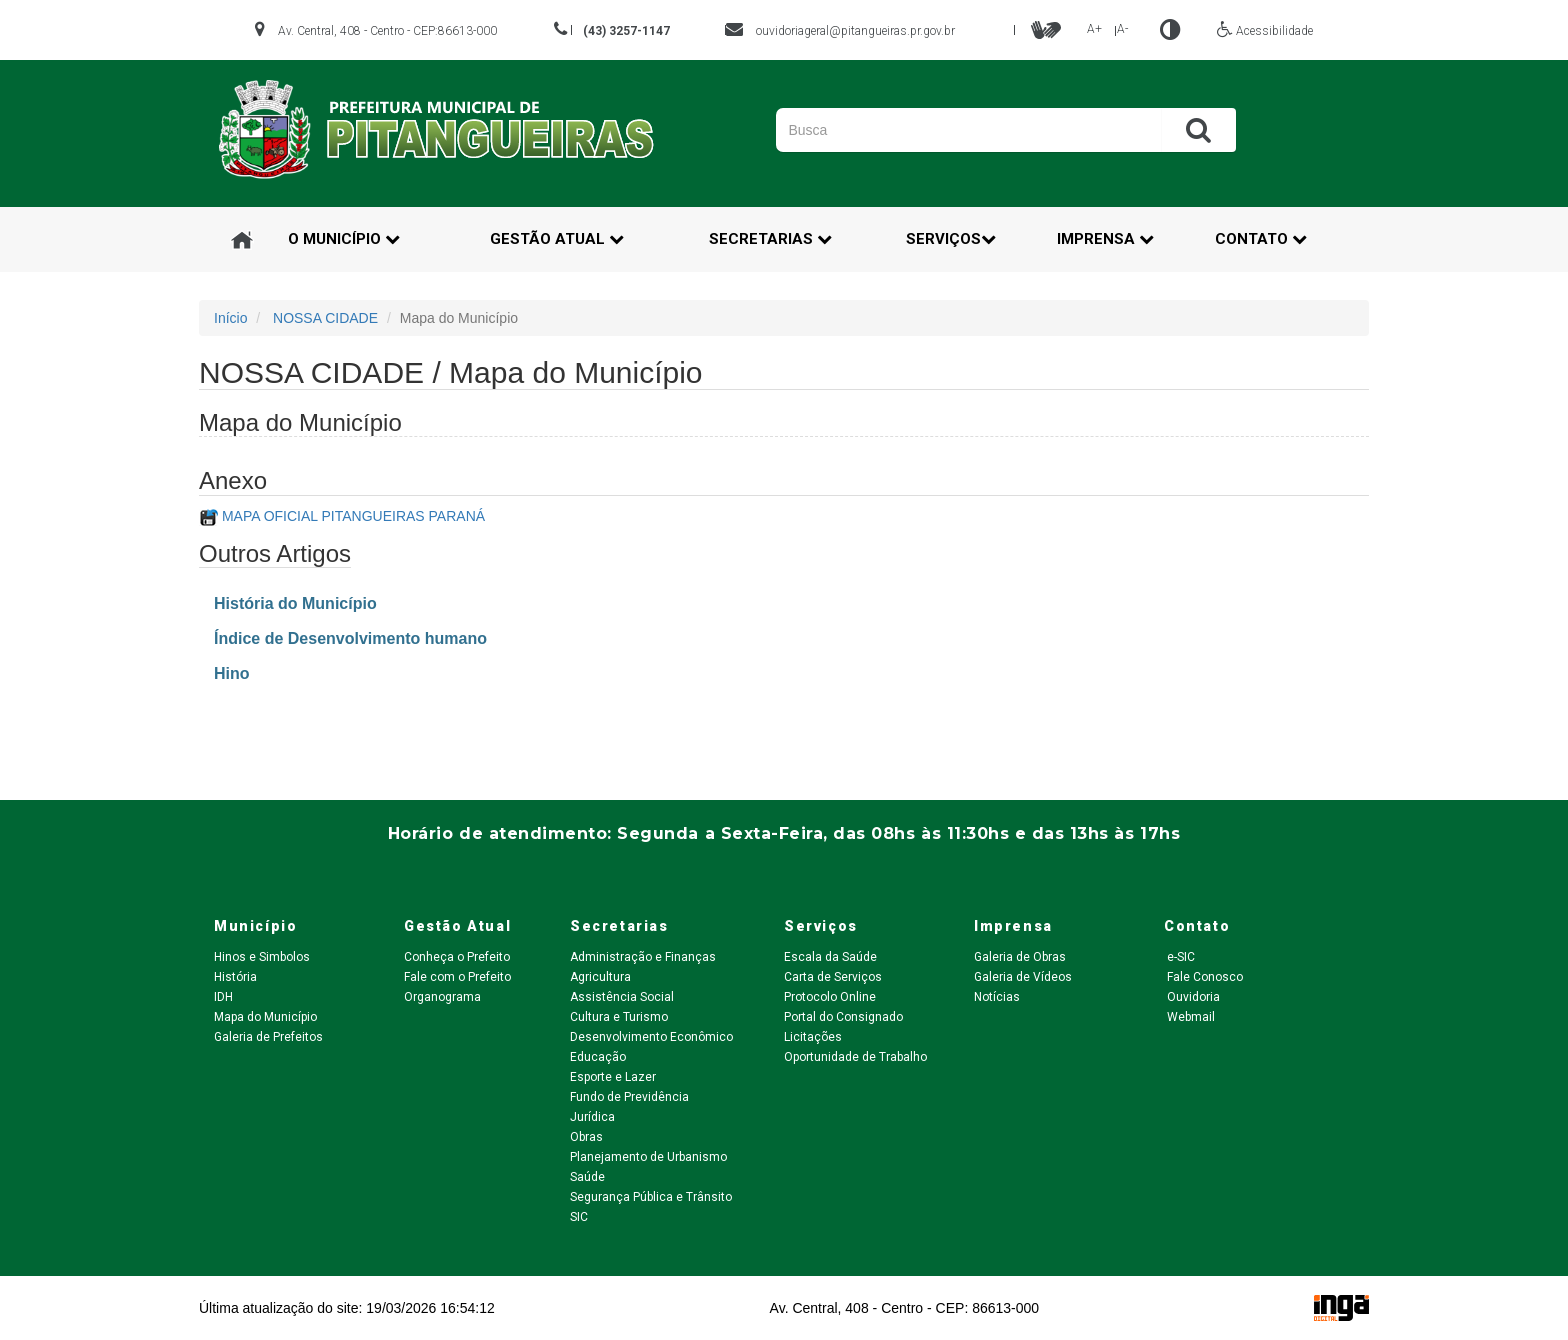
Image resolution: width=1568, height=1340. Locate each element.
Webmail (1189, 1017)
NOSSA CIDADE (325, 318)
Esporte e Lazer (613, 1077)
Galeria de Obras (1020, 957)
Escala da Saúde (830, 957)
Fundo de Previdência (629, 1097)
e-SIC (1179, 957)
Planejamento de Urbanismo (648, 1157)
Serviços (951, 239)
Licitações (813, 1037)
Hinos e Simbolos (262, 957)
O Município (344, 239)
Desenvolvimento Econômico (651, 1037)
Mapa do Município (265, 1017)
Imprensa (1105, 239)
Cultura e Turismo (619, 1017)
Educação (598, 1057)
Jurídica (592, 1117)
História (235, 977)
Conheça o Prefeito (457, 957)
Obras (586, 1137)
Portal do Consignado (843, 1017)
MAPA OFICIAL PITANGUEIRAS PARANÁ (353, 516)
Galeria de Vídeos (1023, 977)
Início (230, 318)
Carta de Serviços (833, 977)
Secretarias (770, 239)
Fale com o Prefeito (457, 977)
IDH (223, 997)
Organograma (442, 997)
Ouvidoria (1192, 997)
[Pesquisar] (948, 129)
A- (1122, 29)
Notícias (997, 997)
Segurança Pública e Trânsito (651, 1197)
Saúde (587, 1177)
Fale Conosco (1203, 977)
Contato (1261, 239)
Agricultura (600, 977)
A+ (1094, 29)
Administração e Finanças (643, 957)
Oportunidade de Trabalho (855, 1057)
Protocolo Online (830, 997)
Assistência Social (622, 997)
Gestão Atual (557, 239)
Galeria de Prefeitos (268, 1037)
